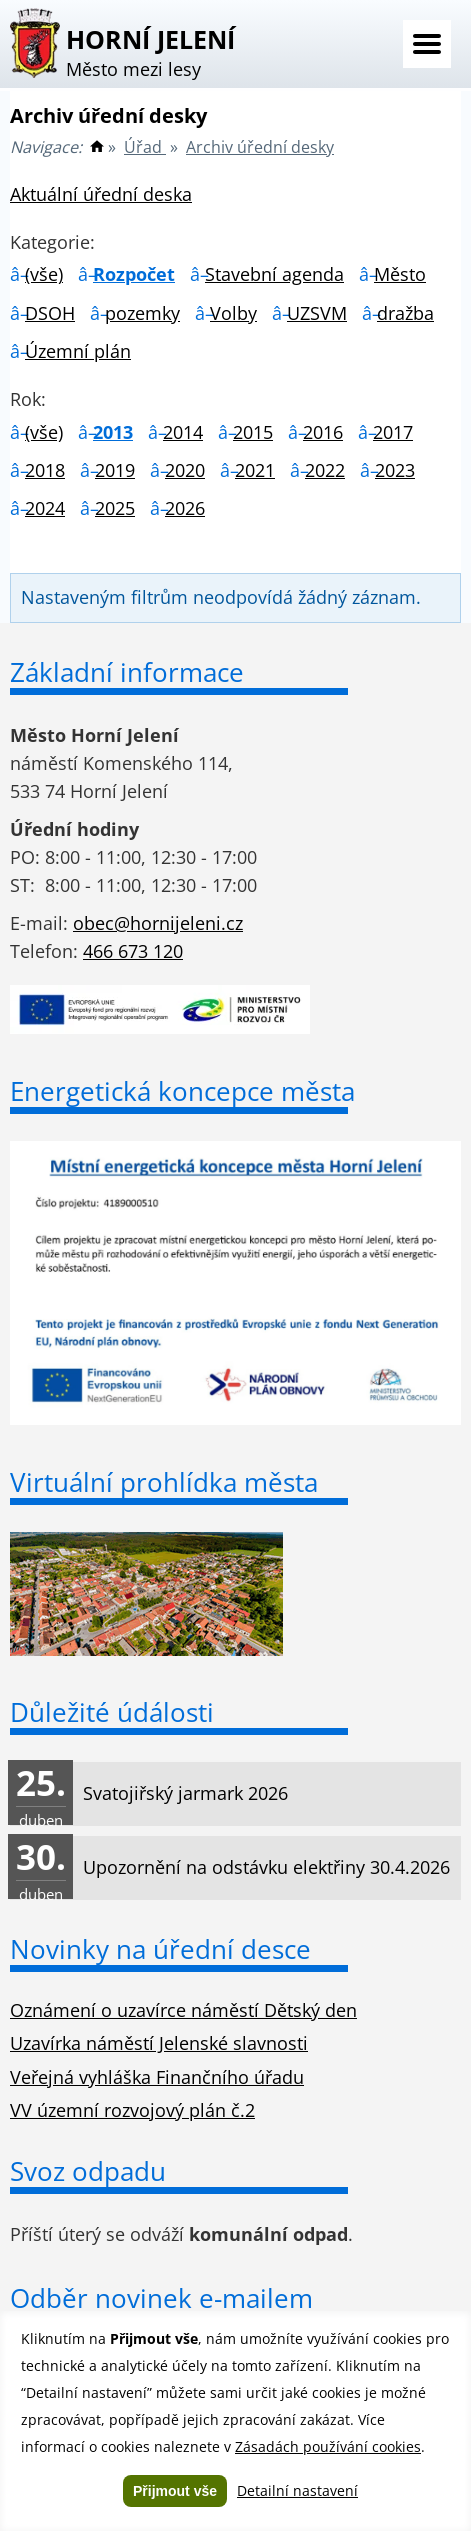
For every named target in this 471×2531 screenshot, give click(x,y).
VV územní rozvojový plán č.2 (132, 2110)
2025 (115, 508)
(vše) (44, 274)
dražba (405, 313)
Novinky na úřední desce (160, 1949)
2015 (253, 432)
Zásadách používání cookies (328, 2446)
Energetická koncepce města (182, 1091)
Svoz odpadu (88, 2171)
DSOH (50, 313)
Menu (427, 44)
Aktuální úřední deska (101, 194)
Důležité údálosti (112, 1712)
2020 (185, 470)
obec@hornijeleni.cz (158, 923)
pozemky (142, 313)
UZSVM (317, 313)
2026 (185, 508)
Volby (233, 313)
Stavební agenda (274, 274)
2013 (113, 432)
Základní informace (127, 672)
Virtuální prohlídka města (164, 1482)
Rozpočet (134, 274)
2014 (183, 432)
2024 (45, 508)
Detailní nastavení (297, 2490)
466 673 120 (133, 951)
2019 (115, 470)
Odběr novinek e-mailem (161, 2298)
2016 (323, 432)
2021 (255, 470)
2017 (393, 432)
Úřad (145, 147)
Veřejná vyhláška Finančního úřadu (157, 2077)
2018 (45, 470)
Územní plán (78, 351)
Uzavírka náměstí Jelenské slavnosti (159, 2043)
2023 (395, 470)
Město (400, 274)
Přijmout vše (175, 2491)
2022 (325, 470)
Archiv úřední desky (260, 147)
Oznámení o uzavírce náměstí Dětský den (183, 2010)
